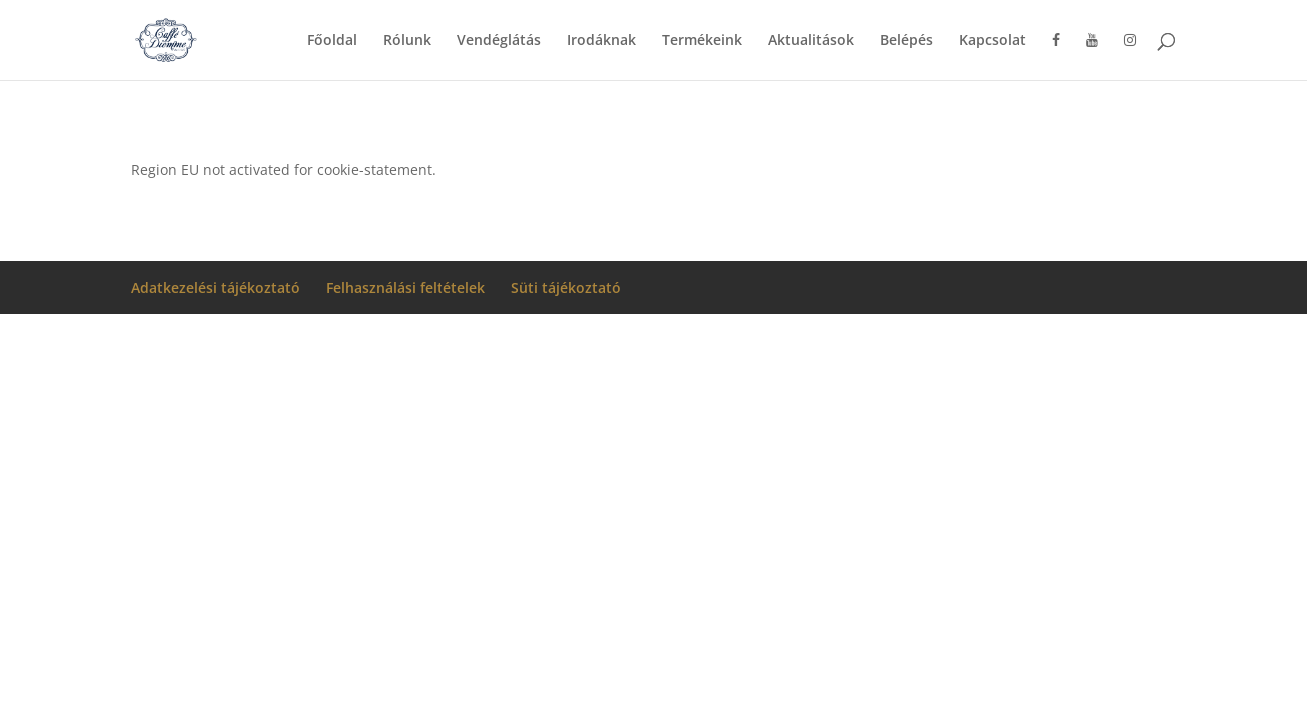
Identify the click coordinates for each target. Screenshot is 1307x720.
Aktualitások (811, 41)
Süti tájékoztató (566, 287)
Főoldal (332, 41)
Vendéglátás (499, 41)
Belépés (906, 41)
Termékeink (702, 41)
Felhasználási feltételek (405, 287)
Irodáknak (601, 41)
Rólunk (407, 41)
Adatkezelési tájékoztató (215, 287)
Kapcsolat (992, 41)
